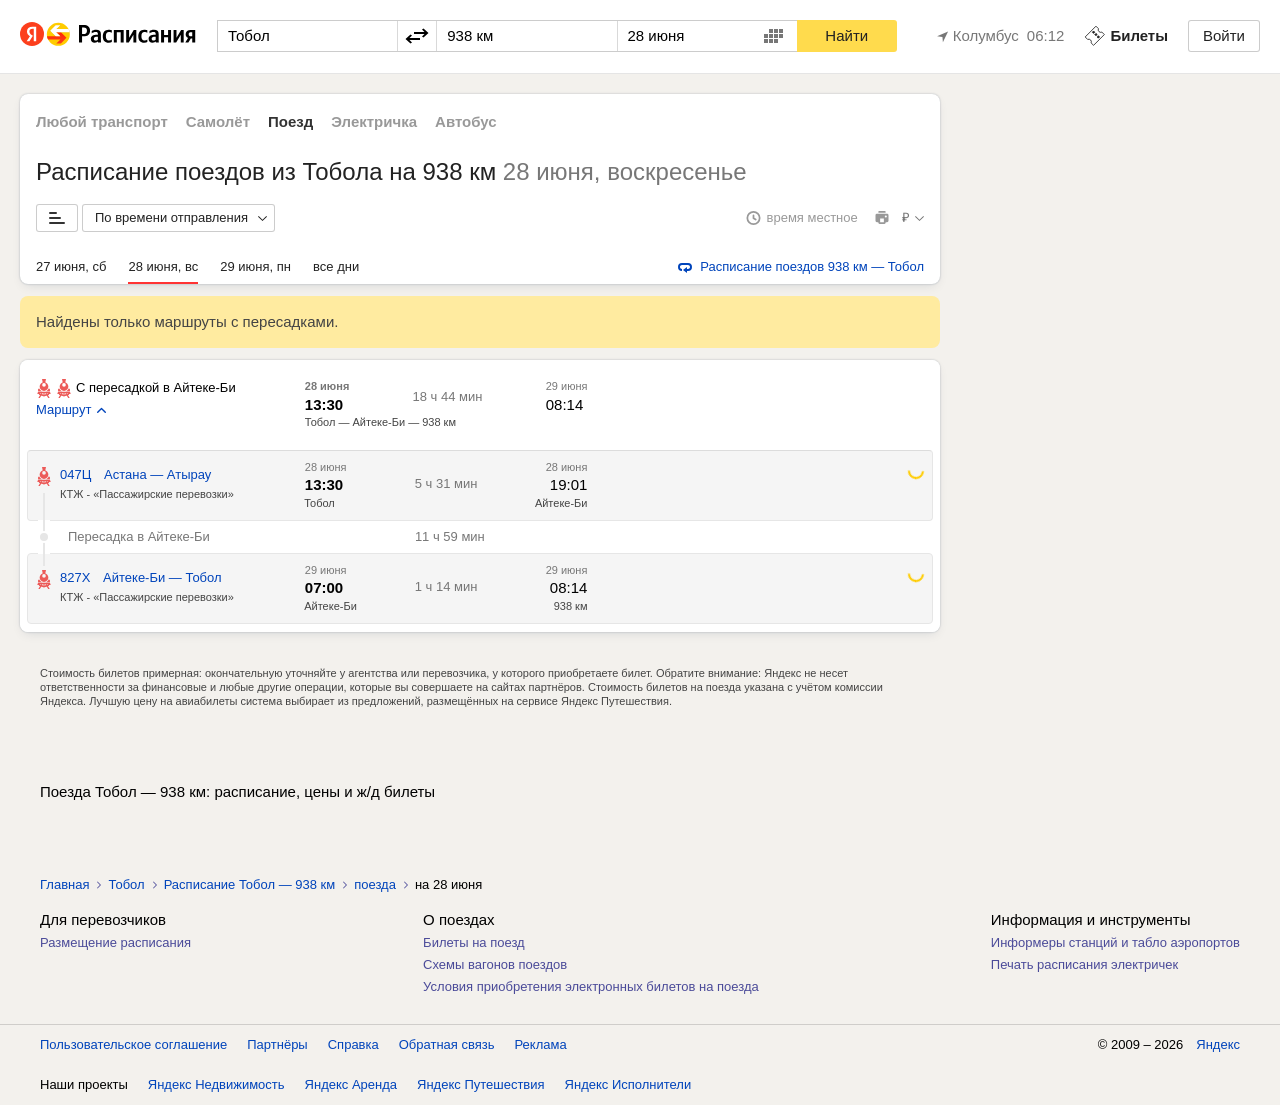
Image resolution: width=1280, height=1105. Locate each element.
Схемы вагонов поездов (495, 964)
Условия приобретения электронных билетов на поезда (591, 986)
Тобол (319, 503)
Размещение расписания (115, 942)
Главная (64, 884)
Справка (353, 1044)
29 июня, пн (255, 266)
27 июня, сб (71, 266)
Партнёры (277, 1044)
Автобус (466, 121)
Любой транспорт (102, 121)
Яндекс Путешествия (481, 1084)
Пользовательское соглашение (133, 1044)
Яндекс (1218, 1044)
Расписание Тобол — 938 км (250, 884)
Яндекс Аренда (351, 1084)
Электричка (374, 121)
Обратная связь (447, 1044)
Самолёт (218, 121)
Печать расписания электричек (1084, 964)
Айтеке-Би (561, 503)
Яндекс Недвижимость (216, 1084)
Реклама (541, 1044)
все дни (336, 266)
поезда (375, 884)
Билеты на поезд (474, 942)
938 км (571, 606)
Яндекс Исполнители (628, 1084)
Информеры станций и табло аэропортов (1115, 942)
